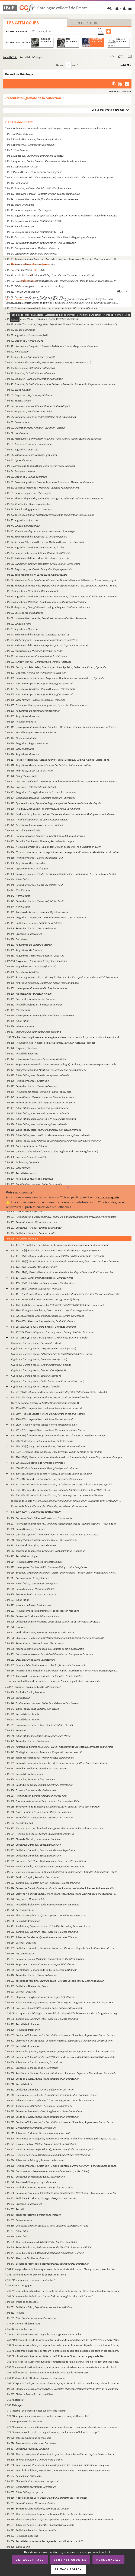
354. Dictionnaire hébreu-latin (23, 2323)
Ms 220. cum (31, 1594)
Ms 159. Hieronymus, (37, 988)
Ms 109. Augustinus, (23, 716)
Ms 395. (18, 2546)
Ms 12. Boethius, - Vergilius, (39, 188)
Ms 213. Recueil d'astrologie (22, 1556)
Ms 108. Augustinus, (33, 710)
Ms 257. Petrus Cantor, (37, 1795)
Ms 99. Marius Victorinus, (39, 661)
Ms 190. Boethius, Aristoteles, (26, 1157)
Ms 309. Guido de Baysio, (43, 2078)
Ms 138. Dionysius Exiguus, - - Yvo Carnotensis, (63, 874)
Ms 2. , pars (20, 134)
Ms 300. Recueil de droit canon (23, 2029)
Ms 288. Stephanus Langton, (41, 1964)
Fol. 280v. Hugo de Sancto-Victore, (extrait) (48, 1413)
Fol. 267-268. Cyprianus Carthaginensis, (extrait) (49, 1337)
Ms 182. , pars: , (38, 1113)
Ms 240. (43, 1703)
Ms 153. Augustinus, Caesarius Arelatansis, (35, 955)
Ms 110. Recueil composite (21, 721)
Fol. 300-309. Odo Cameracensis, (44, 1468)
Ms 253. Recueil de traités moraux (25, 1774)
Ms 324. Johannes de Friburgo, (35, 2160)
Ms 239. (18, 1697)
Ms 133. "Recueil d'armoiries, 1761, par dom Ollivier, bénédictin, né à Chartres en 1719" (54, 846)
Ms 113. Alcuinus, (22, 738)
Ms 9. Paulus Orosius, (34, 172)
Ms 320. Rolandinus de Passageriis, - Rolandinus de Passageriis (63, 2138)
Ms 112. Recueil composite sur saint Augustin (31, 732)
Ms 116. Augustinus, (23, 754)
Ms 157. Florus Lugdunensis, (64, 977)
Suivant (124, 64)
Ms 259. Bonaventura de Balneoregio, (53, 1806)
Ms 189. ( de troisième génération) (52, 1151)
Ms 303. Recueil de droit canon (23, 2046)
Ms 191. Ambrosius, (23, 1162)
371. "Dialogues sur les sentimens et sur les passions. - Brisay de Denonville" (48, 2416)
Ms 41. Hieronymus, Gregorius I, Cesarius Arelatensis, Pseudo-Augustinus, (52, 346)
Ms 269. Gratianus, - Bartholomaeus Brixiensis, (47, 1861)
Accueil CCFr (10, 57)
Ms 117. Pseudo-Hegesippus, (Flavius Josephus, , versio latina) (58, 759)
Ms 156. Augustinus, (23, 972)
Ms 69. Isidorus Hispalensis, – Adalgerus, (55, 498)
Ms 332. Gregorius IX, (24, 2203)
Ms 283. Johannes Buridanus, (41, 1937)
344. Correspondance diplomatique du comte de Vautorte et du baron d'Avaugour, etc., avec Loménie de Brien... (63, 2269)
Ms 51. (19, 400)
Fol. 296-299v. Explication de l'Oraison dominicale (38, 1462)
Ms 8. (22, 166)
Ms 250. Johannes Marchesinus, (40, 1757)
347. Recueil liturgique (19, 2285)
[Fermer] (67, 1187)
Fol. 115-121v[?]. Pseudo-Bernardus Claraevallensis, (66, 1261)
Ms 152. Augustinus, (24, 950)
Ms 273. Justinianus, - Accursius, (43, 1882)
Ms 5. (17, 150)
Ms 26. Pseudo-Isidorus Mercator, (31, 264)
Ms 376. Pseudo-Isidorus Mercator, (31, 2443)
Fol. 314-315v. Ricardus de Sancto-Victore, (57, 1495)
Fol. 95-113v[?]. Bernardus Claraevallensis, (56, 1250)
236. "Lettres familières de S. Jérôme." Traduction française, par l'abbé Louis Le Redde (53, 1681)
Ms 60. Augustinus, (22, 449)
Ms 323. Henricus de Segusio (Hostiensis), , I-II (49, 2154)
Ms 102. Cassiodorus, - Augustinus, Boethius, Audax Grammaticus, (55, 678)
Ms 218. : (32, 1583)
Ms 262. (20, 1823)
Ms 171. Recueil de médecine (22, 1053)
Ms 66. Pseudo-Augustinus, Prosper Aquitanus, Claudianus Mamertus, (50, 482)
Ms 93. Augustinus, (22, 629)
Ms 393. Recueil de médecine (22, 2535)
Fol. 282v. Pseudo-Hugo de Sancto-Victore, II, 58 (44, 1424)
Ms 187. (54, 1140)
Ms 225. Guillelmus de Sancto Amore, (53, 1621)
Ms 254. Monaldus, (31, 1779)
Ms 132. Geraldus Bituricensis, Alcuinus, (40, 841)
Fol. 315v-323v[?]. (36, 1511)
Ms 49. (18, 389)
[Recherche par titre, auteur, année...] (63, 31)
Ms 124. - (41, 797)
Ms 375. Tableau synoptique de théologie (29, 2437)
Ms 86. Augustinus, (33, 591)
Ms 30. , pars (20, 286)
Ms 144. (18, 906)
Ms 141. (18, 890)
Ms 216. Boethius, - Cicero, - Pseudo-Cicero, (63, 1572)
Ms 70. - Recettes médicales (28, 504)
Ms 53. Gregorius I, (30, 411)
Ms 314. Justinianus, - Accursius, (39, 2105)
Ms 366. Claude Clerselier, (62, 2388)
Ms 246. (38, 1735)
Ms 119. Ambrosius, (30, 770)
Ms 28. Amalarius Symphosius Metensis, (50, 275)
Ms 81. (43, 563)
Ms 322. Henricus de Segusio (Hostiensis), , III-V (50, 2149)
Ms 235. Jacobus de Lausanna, (44, 1676)
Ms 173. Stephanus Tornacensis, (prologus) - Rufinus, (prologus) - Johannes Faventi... (63, 1064)
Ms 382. (24, 2476)
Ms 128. (38, 819)
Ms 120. (22, 776)
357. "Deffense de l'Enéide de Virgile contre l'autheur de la (63, 2339)
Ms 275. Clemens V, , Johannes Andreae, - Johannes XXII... (63, 1893)
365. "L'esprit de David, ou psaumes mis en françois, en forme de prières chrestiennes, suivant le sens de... (64, 2383)
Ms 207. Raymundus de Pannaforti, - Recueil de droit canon (63, 1523)
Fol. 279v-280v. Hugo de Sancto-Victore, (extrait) (47, 1408)
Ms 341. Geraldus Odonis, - (45, 2252)
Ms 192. (18, 1167)
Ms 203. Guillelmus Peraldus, (34, 1227)
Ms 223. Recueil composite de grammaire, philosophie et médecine (43, 1610)
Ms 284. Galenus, (21, 1942)
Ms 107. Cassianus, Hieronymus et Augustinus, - (47, 705)
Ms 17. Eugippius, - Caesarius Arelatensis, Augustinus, (62, 215)
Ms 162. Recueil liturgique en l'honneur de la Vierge (34, 1004)
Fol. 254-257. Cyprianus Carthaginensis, (43, 1326)
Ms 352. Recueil (15, 2312)
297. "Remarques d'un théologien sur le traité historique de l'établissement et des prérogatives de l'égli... (63, 2013)
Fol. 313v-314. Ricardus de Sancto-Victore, (60, 1490)
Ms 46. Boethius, (31, 373)
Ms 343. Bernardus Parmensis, (48, 2263)
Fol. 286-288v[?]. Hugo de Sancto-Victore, (42, 1441)
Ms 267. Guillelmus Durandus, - (41, 1850)
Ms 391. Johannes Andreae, (40, 2524)
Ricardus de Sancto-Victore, (66, 1500)
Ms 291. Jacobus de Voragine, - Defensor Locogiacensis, (55, 1980)
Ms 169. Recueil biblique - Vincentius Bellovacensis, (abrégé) (51, 1042)
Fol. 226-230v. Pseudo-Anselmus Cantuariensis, (47, 1315)
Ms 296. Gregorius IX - (44, 2008)
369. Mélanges (14, 2405)
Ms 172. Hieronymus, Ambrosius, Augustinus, (36, 1059)
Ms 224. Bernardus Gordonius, (33, 1616)
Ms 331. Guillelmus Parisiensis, (41, 2198)
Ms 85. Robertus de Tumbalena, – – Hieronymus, (63, 585)
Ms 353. (31, 2318)
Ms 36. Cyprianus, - (42, 319)
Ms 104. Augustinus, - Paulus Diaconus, (41, 689)
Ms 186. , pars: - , (48, 1135)
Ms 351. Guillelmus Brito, (39, 2307)
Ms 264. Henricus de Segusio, (40, 1833)
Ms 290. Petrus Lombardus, (31, 1975)
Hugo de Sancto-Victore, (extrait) (45, 1402)
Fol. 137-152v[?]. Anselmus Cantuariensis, (42, 1277)
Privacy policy (68, 2569)
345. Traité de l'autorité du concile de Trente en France (36, 2274)
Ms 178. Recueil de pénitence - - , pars (39, 1091)
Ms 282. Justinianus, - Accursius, (42, 1931)
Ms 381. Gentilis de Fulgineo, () (58, 2470)
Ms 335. (19, 2220)
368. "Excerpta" (15, 2399)
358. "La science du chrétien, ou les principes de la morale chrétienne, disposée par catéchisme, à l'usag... (64, 2345)
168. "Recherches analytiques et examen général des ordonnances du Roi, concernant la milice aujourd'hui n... (64, 1037)
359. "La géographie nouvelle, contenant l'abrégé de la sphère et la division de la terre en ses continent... (63, 2350)
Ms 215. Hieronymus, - (47, 1567)
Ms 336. (47, 2225)
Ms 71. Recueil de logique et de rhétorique (29, 509)
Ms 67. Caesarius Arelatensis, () (43, 487)
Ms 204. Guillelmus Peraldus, (31, 1233)
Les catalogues (23, 22)
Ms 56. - (36, 427)
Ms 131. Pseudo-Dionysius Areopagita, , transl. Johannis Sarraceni (46, 835)
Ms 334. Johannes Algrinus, (33, 2214)
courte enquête (108, 1197)
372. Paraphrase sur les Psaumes (24, 2421)
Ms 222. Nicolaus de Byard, (29, 1605)
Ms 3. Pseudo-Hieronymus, (34, 139)
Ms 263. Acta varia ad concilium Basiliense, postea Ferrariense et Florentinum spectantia (55, 1828)
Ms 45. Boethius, (31, 368)
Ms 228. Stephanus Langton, (55, 1638)
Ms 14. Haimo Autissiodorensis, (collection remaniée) (43, 199)
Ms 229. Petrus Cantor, (36, 1643)
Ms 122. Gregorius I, (31, 787)
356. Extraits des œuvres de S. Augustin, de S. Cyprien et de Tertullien (44, 2334)
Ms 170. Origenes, (22, 1048)
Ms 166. (20, 1026)
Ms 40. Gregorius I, (25, 340)
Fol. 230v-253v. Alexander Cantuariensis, (43, 1321)
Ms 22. (41, 242)
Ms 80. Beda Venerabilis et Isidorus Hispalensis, (38, 558)
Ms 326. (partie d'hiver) (48, 2171)
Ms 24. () (32, 253)
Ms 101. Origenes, (36, 672)
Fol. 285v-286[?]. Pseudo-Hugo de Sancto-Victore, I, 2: (58, 1435)
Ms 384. (31, 2486)
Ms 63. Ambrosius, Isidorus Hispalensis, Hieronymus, (41, 465)
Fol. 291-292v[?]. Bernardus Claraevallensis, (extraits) (59, 1392)
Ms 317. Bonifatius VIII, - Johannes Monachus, (61, 2122)
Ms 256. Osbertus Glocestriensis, (31, 1790)
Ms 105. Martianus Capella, (40, 694)
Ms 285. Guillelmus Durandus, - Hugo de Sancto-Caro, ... (63, 1948)
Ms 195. (34, 1184)
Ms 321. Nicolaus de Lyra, (41, 2144)
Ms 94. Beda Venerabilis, (38, 634)
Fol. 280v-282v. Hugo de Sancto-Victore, (42, 1419)
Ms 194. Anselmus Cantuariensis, (30, 1178)
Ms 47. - (34, 378)
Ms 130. (23, 830)
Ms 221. (18, 1599)
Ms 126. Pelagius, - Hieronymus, (43, 808)
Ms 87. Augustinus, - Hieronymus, (62, 596)
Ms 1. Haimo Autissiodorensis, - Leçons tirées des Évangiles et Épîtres (59, 128)
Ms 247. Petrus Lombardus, (28, 1741)
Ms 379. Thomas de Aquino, (35, 2459)
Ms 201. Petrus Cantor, (61, 1216)
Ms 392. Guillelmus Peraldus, (31, 2530)
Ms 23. (33, 248)
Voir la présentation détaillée (108, 109)
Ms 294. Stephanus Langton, (41, 1997)
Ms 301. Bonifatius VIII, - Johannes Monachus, (61, 2035)
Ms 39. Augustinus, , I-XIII (27, 335)
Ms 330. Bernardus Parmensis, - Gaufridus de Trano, (63, 2193)
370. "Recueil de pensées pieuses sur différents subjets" (36, 2410)
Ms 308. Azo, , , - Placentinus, (63, 2073)
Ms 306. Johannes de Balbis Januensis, (34, 2062)
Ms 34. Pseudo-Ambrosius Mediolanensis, (52, 308)
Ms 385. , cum (25, 2492)
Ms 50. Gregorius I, (29, 395)
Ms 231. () (50, 1654)
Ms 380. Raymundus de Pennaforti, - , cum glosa (58, 2465)
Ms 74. (23, 525)
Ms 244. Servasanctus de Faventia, (40, 1725)
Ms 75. (41, 531)
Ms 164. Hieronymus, (40, 1015)
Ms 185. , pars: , (44, 1129)
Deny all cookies (69, 2559)
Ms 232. (31, 1659)
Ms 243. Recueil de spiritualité (23, 1719)
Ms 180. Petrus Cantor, (41, 1102)
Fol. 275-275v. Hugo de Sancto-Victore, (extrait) (50, 1397)
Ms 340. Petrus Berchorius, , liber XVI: (50, 2247)
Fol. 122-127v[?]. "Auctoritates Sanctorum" (34, 1266)
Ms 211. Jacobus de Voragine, (31, 1545)
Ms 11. (17, 182)
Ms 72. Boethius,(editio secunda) (51, 514)
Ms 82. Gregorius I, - (39, 569)
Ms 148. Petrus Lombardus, (31, 928)
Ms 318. (31, 2127)
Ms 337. (18, 2231)
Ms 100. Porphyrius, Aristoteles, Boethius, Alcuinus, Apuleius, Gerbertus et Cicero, (56, 667)
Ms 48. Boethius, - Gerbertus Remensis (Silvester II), (63, 384)
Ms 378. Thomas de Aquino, (60, 2454)
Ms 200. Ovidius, (25, 1211)
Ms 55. (18, 422)
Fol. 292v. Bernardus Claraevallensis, (56, 1451)
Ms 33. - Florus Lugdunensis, (63, 302)
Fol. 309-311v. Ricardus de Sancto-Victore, (51, 1473)
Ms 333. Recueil (15, 2209)
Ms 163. (18, 1010)
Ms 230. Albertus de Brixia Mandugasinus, (45, 1648)
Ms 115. (20, 748)
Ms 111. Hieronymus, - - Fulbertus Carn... (63, 727)
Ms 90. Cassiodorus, (25, 612)
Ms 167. (34, 1031)
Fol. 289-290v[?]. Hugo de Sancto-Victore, (48, 1446)
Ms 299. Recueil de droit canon (23, 2024)
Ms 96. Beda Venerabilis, (47, 645)
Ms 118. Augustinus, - (49, 765)
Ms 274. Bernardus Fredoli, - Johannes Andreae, (63, 1888)
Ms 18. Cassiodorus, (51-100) (34, 221)
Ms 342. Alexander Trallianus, (28, 2258)
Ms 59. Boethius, (29, 444)
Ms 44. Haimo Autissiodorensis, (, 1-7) (49, 362)
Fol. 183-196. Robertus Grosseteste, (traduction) (57, 1305)
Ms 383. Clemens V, (33, 2481)
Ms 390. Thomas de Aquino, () (60, 2519)
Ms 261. (40, 1817)
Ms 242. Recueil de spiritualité (23, 1714)
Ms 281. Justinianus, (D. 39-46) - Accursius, (48, 1926)
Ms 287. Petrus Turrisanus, (46, 1959)
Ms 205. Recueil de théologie (22, 1238)
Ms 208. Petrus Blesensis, (26, 1529)
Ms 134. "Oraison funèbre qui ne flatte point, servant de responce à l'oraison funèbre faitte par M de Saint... (64, 852)
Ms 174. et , (46, 1069)
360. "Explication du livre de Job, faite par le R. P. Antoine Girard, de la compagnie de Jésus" (57, 2356)
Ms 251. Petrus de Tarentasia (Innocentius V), (57, 1763)
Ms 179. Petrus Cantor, (41, 1097)
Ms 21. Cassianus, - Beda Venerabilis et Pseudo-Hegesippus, (51, 237)
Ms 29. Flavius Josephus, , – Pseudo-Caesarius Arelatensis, (63, 280)
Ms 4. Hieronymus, (30, 144)
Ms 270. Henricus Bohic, (45, 1866)
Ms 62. (20, 460)
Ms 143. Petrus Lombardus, (35, 901)
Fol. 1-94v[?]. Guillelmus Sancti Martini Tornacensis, (59, 1245)
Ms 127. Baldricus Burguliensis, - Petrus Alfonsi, (60, 814)
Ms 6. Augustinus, (35, 155)
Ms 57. (17, 433)
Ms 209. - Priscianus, (53, 1534)
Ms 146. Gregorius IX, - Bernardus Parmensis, (46, 917)
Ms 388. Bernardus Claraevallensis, (37, 2508)
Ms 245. (16, 1730)
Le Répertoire (85, 22)
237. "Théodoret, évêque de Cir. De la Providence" (34, 1686)
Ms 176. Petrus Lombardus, (28, 1080)
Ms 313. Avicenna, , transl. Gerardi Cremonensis (50, 2100)
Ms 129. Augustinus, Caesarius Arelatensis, (35, 825)
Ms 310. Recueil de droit (20, 2084)
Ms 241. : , (33, 1708)
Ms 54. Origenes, (41, 416)
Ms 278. (20, 1910)
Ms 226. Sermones (16, 1627)
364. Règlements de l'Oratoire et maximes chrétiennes (36, 2378)
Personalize (108, 2559)
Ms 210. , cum (42, 1540)
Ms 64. (21, 471)
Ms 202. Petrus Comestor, (32, 1222)
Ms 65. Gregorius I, (27, 476)
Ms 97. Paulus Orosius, (35, 650)
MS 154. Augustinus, (36, 961)
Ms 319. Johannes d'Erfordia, (39, 2133)
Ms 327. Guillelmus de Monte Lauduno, (36, 2176)
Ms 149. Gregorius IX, (24, 933)
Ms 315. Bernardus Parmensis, (44, 2111)
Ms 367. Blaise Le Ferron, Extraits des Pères (30, 2394)
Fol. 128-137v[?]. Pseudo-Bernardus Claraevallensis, (62, 1272)
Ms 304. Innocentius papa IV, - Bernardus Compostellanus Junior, (63, 2051)
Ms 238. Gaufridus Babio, (26, 1692)
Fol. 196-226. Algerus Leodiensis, (52, 1310)
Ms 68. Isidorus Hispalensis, (29, 493)
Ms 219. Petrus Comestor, (31, 1589)
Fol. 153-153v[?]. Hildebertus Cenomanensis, (43, 1283)
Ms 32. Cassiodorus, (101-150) (35, 297)
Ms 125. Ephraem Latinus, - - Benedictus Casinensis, (54, 803)
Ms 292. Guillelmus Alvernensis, (27, 1986)
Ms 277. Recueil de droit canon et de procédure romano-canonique (43, 1904)
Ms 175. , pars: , (38, 1075)
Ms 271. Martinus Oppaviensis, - (62, 1872)
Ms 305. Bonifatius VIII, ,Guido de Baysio (60, 2057)
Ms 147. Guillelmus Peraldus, (34, 923)
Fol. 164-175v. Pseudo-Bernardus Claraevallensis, (66, 1294)
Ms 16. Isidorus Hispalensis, (29, 210)
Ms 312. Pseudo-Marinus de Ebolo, (52, 2095)
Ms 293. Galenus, (21, 1991)
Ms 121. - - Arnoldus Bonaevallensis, (62, 781)
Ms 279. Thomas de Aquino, (47, 1915)
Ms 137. (27, 868)
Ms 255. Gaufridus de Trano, (40, 1784)
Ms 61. (32, 455)
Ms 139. (18, 879)
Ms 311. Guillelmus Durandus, (40, 2089)
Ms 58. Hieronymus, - (54, 438)
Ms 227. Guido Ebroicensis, (40, 1632)
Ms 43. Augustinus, (31, 357)
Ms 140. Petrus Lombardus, (35, 884)
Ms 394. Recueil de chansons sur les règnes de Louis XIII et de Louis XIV (45, 2541)
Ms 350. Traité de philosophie (22, 2301)
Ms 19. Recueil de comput (21, 226)
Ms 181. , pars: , (38, 1108)
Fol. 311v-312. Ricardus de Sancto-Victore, (46, 1479)
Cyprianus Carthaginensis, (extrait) (36, 1343)
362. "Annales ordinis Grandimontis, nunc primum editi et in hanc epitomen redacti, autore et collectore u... (63, 2367)
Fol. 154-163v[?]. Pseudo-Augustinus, (36, 1288)
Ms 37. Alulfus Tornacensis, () (62, 324)
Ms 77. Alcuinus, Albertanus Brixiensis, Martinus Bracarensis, (45, 542)
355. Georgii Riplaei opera (21, 2329)
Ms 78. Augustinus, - (35, 547)
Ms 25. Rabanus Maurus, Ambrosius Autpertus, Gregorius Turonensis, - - (63, 259)
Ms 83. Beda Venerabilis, (37, 574)
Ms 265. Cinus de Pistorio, (33, 1839)
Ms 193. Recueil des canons (21, 1173)
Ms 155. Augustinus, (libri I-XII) (31, 966)
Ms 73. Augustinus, (22, 520)
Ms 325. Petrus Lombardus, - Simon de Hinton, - (63, 2165)
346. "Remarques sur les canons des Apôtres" (31, 2280)
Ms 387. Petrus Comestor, (31, 2503)
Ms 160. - (29, 993)
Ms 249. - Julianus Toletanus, (44, 1752)
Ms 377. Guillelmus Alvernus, (28, 2448)
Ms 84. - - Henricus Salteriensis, (63, 580)
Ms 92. (19, 623)
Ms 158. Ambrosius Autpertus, (43, 982)
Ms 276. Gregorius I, (25, 1899)
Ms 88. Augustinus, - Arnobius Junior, (46, 601)
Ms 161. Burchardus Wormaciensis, (31, 999)
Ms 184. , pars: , (37, 1124)
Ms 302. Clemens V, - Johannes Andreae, (59, 2040)
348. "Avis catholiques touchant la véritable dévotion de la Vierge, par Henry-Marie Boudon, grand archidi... (64, 2291)
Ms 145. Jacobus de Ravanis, (37, 912)
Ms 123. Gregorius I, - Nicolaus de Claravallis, (41, 792)
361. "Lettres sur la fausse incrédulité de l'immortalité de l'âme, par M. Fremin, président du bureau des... (63, 2361)
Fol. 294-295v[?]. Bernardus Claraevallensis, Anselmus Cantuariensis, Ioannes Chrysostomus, (66, 1457)
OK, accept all (30, 2559)
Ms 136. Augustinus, (26, 863)
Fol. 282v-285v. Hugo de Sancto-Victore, (48, 1430)
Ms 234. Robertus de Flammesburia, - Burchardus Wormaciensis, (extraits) (63, 1670)
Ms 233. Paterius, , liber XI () (46, 1665)
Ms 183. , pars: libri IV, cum (41, 1118)
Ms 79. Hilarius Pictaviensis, (39, 553)
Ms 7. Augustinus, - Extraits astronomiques (46, 161)
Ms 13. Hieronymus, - (43, 193)
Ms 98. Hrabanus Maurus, (37, 656)
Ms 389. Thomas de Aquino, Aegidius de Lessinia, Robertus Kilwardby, (50, 2514)
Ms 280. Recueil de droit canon (23, 1920)
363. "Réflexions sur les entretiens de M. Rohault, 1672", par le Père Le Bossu (48, 2372)
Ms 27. (19, 270)
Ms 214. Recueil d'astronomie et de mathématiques (34, 1561)
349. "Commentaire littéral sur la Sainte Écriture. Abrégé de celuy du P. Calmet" (50, 2296)
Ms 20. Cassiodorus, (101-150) (35, 231)
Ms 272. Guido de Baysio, (32, 1877)
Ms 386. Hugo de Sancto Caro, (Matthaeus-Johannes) (47, 2497)
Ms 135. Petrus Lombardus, (35, 857)
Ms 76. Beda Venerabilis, (37, 536)
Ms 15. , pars (20, 204)
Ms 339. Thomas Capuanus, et (41, 2242)
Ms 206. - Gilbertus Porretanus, (39, 1518)
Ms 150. (17, 939)
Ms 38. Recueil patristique (21, 329)
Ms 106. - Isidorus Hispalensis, (36, 699)
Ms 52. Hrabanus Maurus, (38, 406)
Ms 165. (18, 1021)
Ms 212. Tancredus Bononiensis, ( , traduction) (46, 1550)
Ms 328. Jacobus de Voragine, (31, 2182)
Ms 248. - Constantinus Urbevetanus (60, 1746)
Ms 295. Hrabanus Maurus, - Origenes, (60, 2002)
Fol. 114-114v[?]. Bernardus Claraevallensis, (57, 1256)
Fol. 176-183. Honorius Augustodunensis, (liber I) (45, 1299)
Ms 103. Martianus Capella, (40, 683)
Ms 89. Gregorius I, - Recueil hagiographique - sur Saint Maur (48, 607)
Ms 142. (18, 895)
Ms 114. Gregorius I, (27, 743)
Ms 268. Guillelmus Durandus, (33, 1855)
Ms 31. (23, 291)
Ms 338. (18, 2236)
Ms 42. (17, 351)
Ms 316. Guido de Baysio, (43, 2116)
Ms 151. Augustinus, (29, 944)
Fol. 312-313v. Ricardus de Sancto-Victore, (62, 1484)
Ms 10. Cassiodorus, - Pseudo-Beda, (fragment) (60, 177)
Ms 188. (27, 1146)
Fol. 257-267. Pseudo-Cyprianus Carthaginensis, (52, 1332)
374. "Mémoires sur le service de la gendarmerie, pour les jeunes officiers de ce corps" (53, 2432)
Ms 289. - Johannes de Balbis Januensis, (42, 1969)
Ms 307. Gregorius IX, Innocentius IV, (32, 2067)
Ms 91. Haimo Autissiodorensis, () (47, 618)
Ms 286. (20, 1953)
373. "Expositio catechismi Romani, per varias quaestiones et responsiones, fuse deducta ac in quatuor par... (64, 2427)
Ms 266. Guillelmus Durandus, (33, 1844)
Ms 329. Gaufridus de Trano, (40, 2187)
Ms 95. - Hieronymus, (42, 640)
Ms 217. (28, 1578)
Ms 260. (39, 1812)
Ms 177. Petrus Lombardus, (31, 1086)
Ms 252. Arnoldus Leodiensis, (36, 1768)
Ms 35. (23, 313)
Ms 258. (43, 1801)
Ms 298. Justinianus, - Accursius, (42, 2018)
